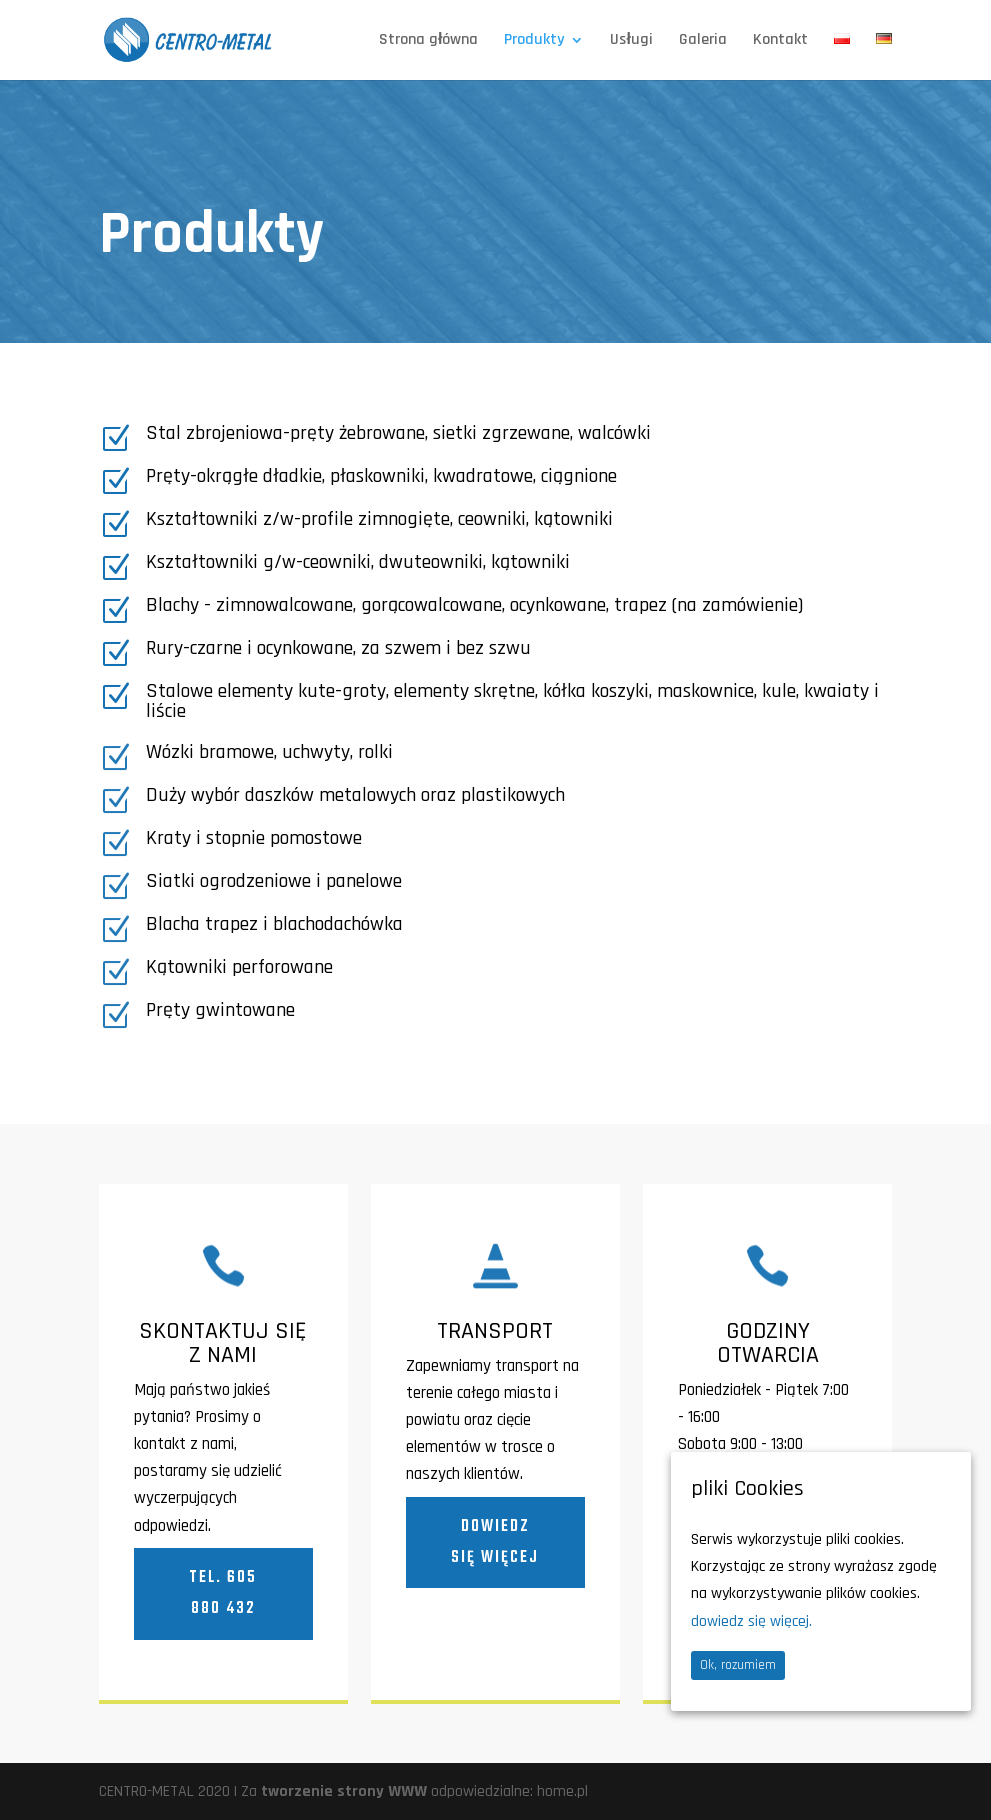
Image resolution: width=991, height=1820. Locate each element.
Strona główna (428, 41)
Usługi (631, 41)
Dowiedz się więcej (495, 1542)
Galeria (703, 41)
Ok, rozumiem (738, 1665)
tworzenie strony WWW (344, 1791)
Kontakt (780, 41)
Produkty (534, 41)
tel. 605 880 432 (223, 1593)
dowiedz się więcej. (751, 1621)
